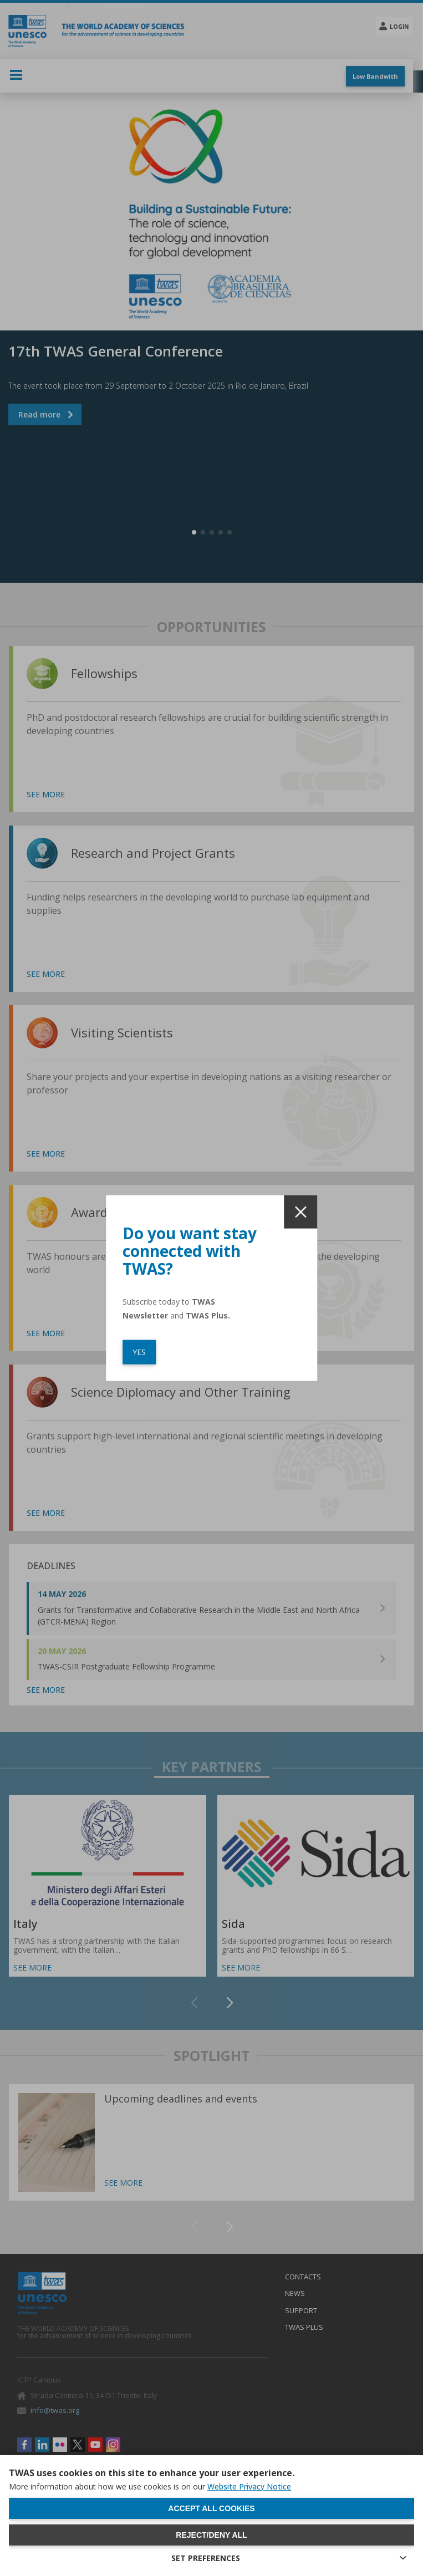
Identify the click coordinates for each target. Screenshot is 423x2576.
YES (139, 1351)
